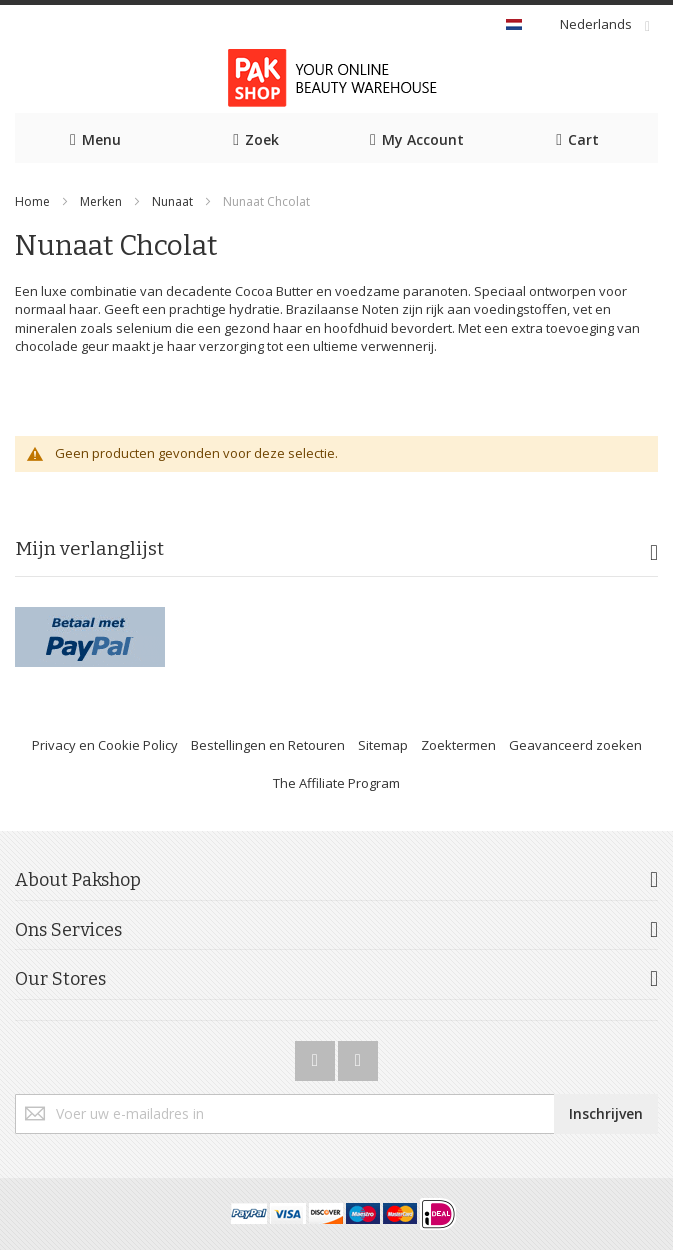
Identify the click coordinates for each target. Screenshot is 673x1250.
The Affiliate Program (336, 783)
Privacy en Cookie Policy (105, 745)
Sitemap (383, 745)
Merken (101, 201)
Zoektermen (458, 745)
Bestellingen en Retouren (268, 745)
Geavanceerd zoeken (575, 745)
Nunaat (172, 201)
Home (32, 201)
